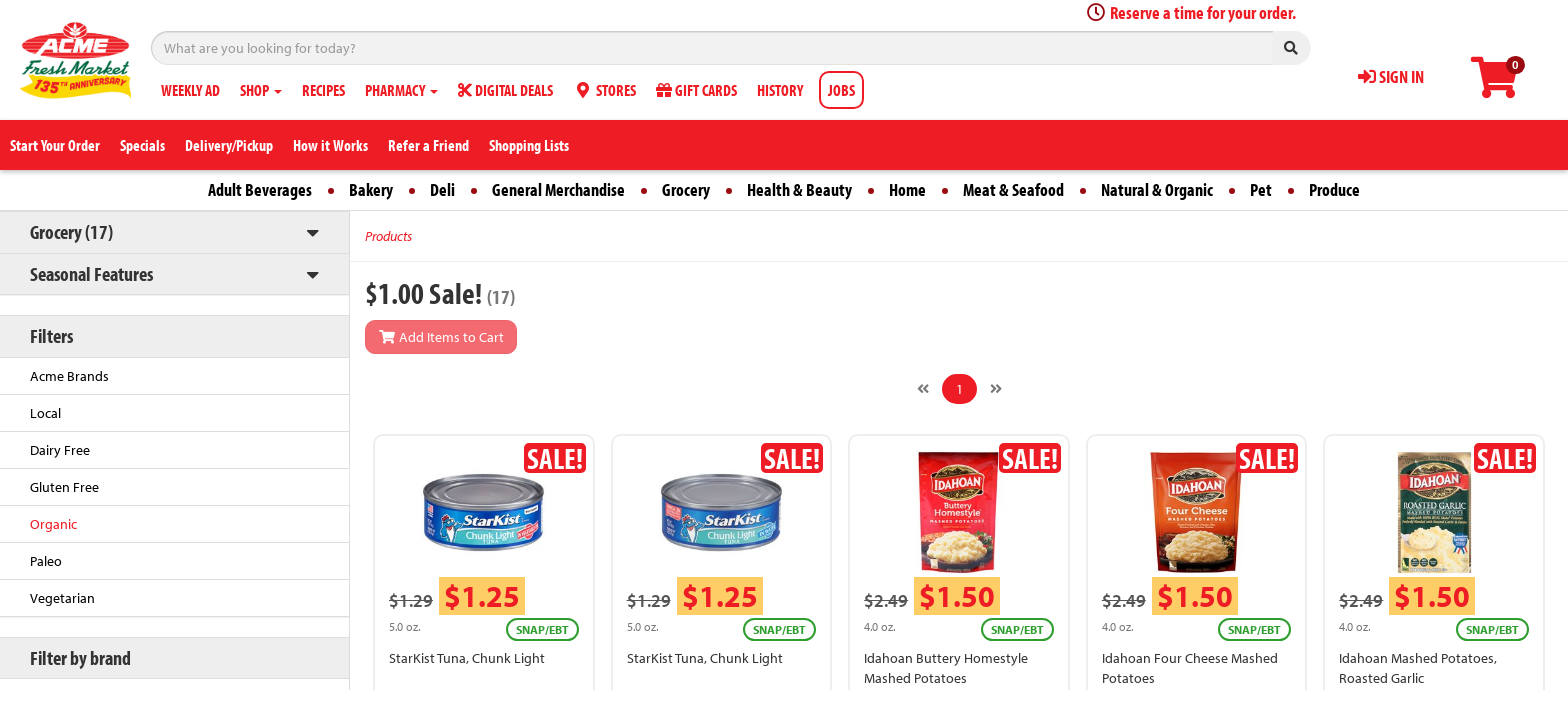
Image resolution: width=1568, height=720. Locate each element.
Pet (1261, 189)
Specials (142, 145)
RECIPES (323, 90)
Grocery (686, 189)
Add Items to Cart (441, 337)
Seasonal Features (91, 273)
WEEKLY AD (190, 90)
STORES (604, 90)
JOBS (841, 90)
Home (907, 189)
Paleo (46, 561)
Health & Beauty (799, 189)
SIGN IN (1391, 76)
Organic (53, 524)
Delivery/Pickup (229, 145)
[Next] (996, 389)
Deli (442, 189)
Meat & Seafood (1013, 189)
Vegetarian (62, 598)
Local (45, 413)
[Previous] (923, 389)
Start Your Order (55, 145)
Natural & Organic (1157, 189)
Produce (1334, 189)
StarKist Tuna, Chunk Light (467, 658)
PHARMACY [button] (401, 90)
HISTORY (780, 90)
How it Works (330, 145)
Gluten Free (64, 487)
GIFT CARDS (696, 90)
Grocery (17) (71, 231)
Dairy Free (60, 450)
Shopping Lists (529, 145)
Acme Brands (69, 376)
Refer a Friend (428, 145)
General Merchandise (558, 189)
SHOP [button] (261, 90)
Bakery (371, 189)
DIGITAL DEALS (505, 90)
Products (388, 236)
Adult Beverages (260, 189)
